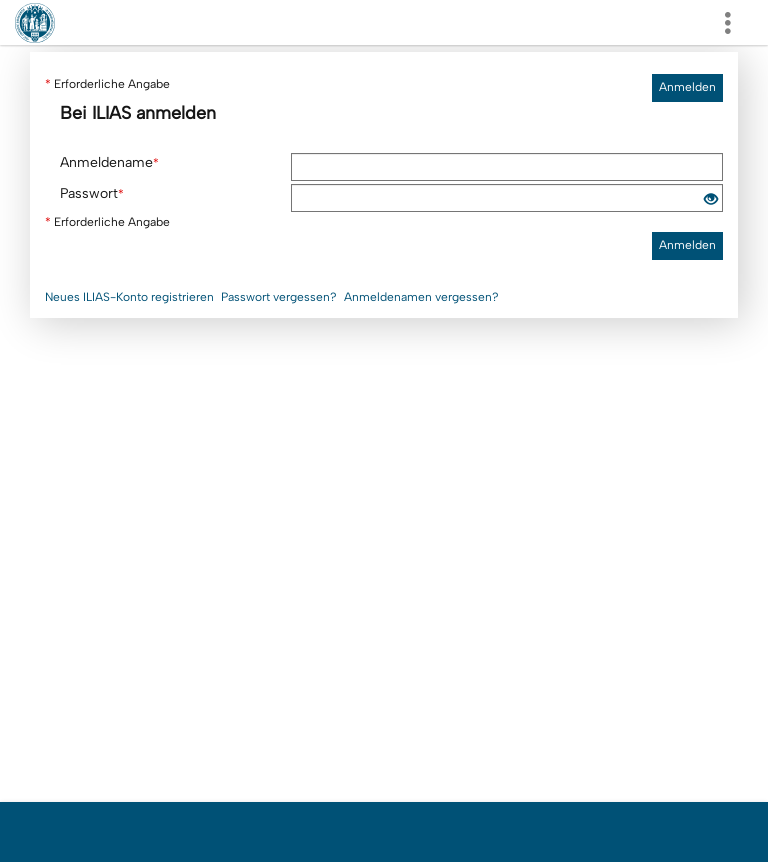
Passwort (92, 193)
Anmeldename (109, 162)
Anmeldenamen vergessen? (421, 297)
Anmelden (687, 87)
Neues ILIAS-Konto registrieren (129, 297)
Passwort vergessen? (279, 297)
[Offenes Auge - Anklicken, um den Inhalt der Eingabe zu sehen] (711, 200)
